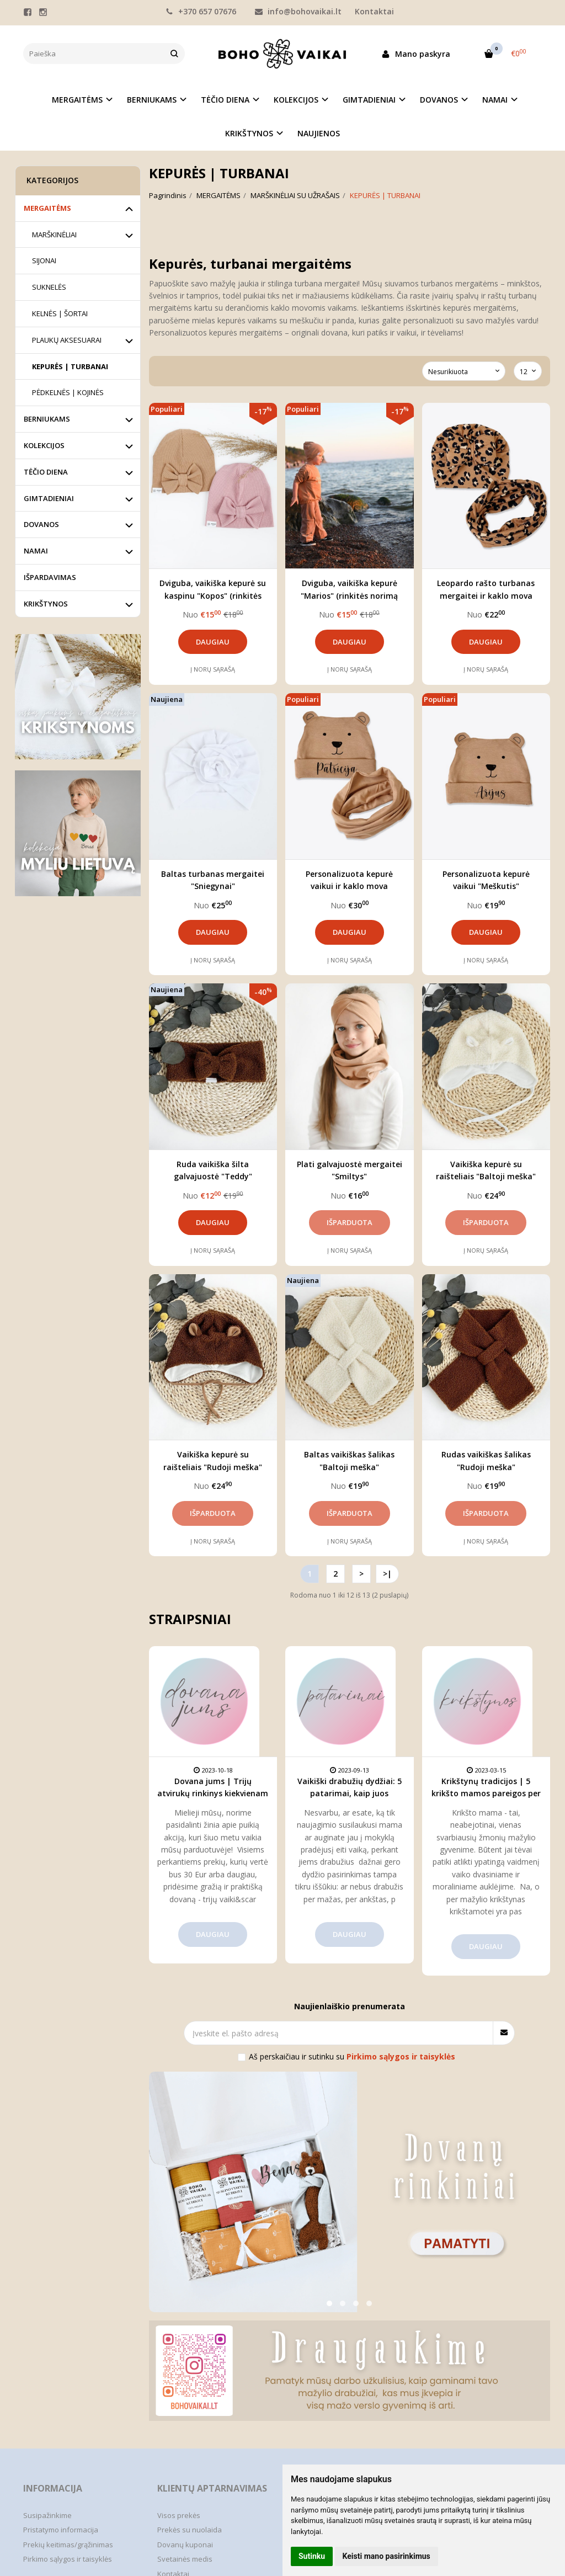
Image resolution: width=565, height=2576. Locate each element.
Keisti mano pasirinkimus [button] (386, 2556)
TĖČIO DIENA (46, 472)
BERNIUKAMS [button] (152, 99)
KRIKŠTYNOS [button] (249, 133)
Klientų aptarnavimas (212, 2488)
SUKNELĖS (49, 287)
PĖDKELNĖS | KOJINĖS (68, 392)
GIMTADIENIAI (49, 498)
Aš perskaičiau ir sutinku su (352, 2056)
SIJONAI (44, 260)
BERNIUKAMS (47, 419)
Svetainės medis (184, 2559)
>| (387, 1573)
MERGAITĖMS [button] (77, 99)
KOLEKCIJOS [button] (296, 99)
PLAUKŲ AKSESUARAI (67, 340)
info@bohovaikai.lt (298, 11)
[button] (329, 2303)
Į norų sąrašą (212, 669)
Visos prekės (178, 2515)
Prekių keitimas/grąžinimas (68, 2545)
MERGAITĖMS (47, 208)
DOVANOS (41, 524)
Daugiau (213, 642)
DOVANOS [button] (439, 99)
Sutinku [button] (312, 2556)
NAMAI (36, 551)
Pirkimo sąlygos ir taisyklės (67, 2559)
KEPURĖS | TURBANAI (70, 366)
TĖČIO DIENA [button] (225, 99)
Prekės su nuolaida (189, 2530)
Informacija (52, 2488)
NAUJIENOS (318, 133)
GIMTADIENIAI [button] (369, 99)
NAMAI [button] (495, 99)
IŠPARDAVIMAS (50, 577)
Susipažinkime (47, 2515)
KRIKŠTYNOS (46, 604)
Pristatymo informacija (60, 2530)
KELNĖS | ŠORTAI (60, 313)
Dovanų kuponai (185, 2545)
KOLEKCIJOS (44, 445)
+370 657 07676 (201, 11)
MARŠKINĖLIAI (54, 234)
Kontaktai (374, 11)
